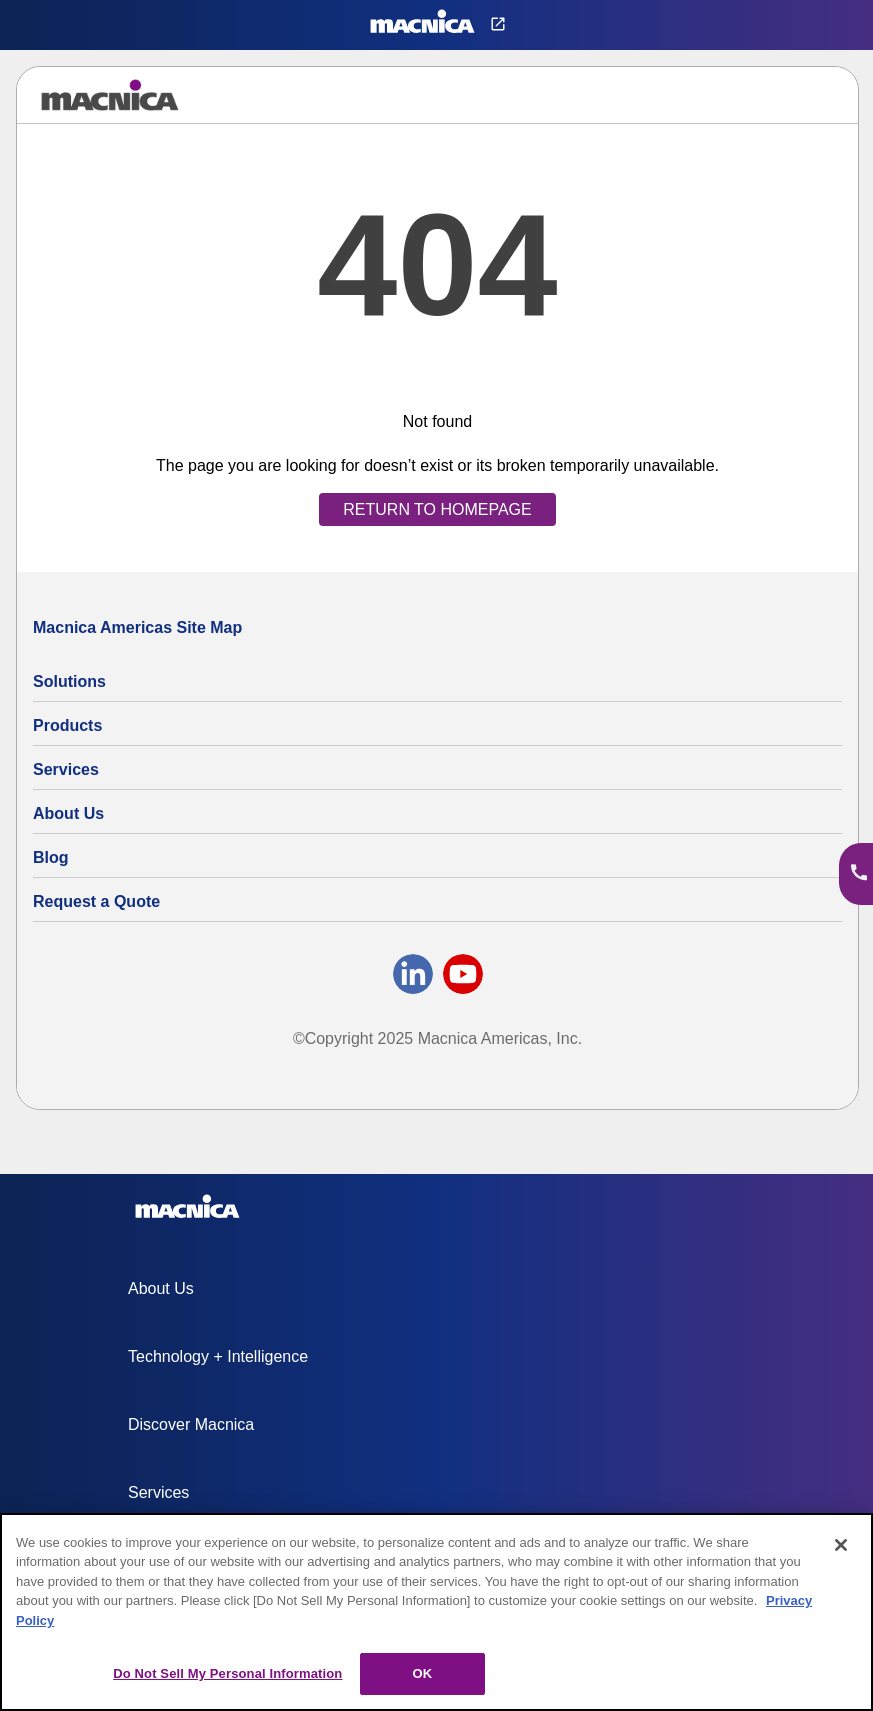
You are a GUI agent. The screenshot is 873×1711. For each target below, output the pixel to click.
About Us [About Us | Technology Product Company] (68, 813)
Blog (51, 857)
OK (422, 1673)
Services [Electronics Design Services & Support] (66, 769)
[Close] (841, 1545)
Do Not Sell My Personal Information (227, 1673)
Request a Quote (96, 901)
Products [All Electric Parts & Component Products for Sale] (67, 725)
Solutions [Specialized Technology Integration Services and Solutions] (69, 681)
